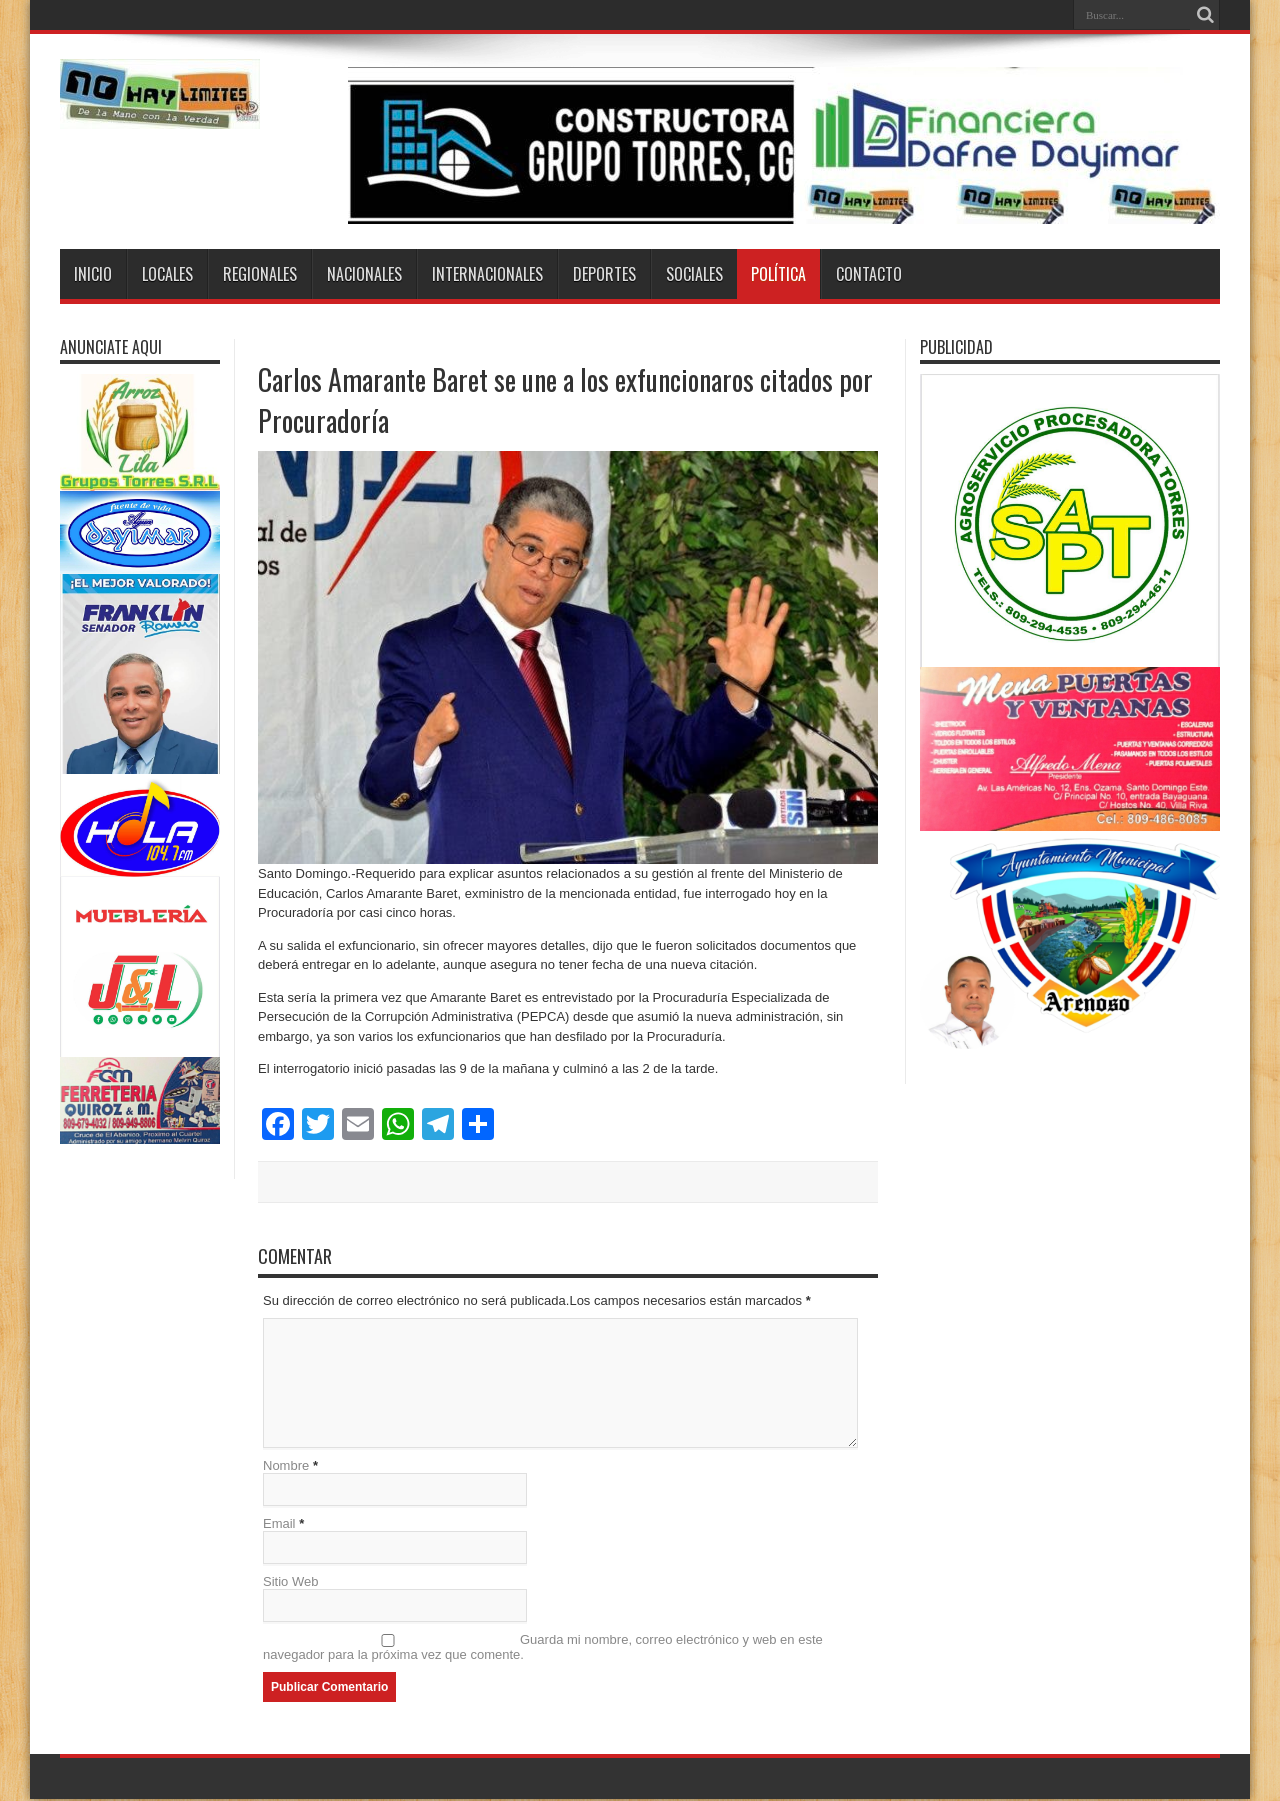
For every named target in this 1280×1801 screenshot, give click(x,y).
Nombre (286, 1467)
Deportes (604, 274)
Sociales (694, 274)
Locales (167, 274)
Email (279, 1525)
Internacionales (487, 274)
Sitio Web (290, 1583)
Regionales (260, 274)
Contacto (869, 274)
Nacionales (364, 274)
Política (778, 274)
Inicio (93, 274)
